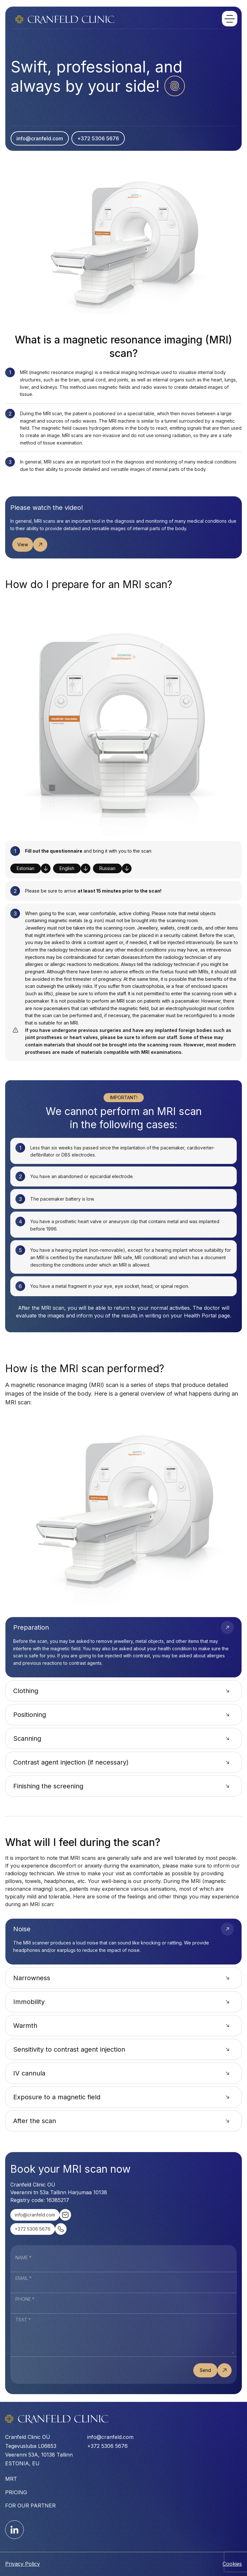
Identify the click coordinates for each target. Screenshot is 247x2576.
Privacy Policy (22, 2564)
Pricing (16, 2492)
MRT (11, 2479)
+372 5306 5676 (98, 138)
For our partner (30, 2505)
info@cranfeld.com (39, 138)
